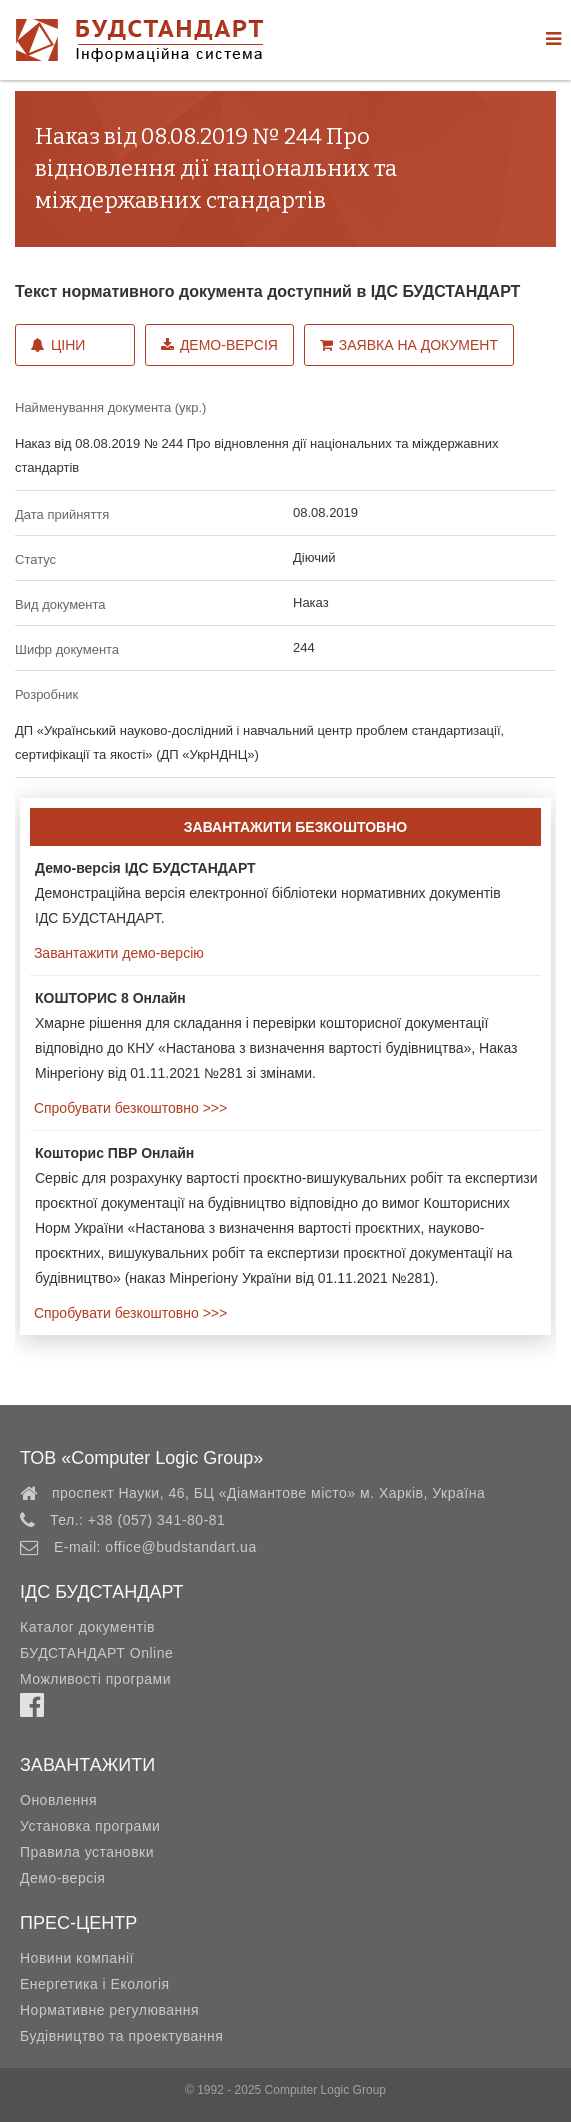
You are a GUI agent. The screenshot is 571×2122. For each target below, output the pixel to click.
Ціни (58, 345)
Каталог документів (87, 1627)
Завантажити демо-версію (117, 953)
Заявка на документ (409, 345)
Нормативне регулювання (109, 2010)
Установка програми (90, 1826)
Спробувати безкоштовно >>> (128, 1108)
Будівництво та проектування (121, 2036)
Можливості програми (95, 1679)
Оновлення (58, 1800)
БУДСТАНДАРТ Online (96, 1653)
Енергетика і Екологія (95, 1984)
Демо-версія (219, 345)
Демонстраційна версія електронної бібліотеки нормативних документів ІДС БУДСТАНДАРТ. (268, 893)
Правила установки (87, 1852)
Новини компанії (77, 1958)
